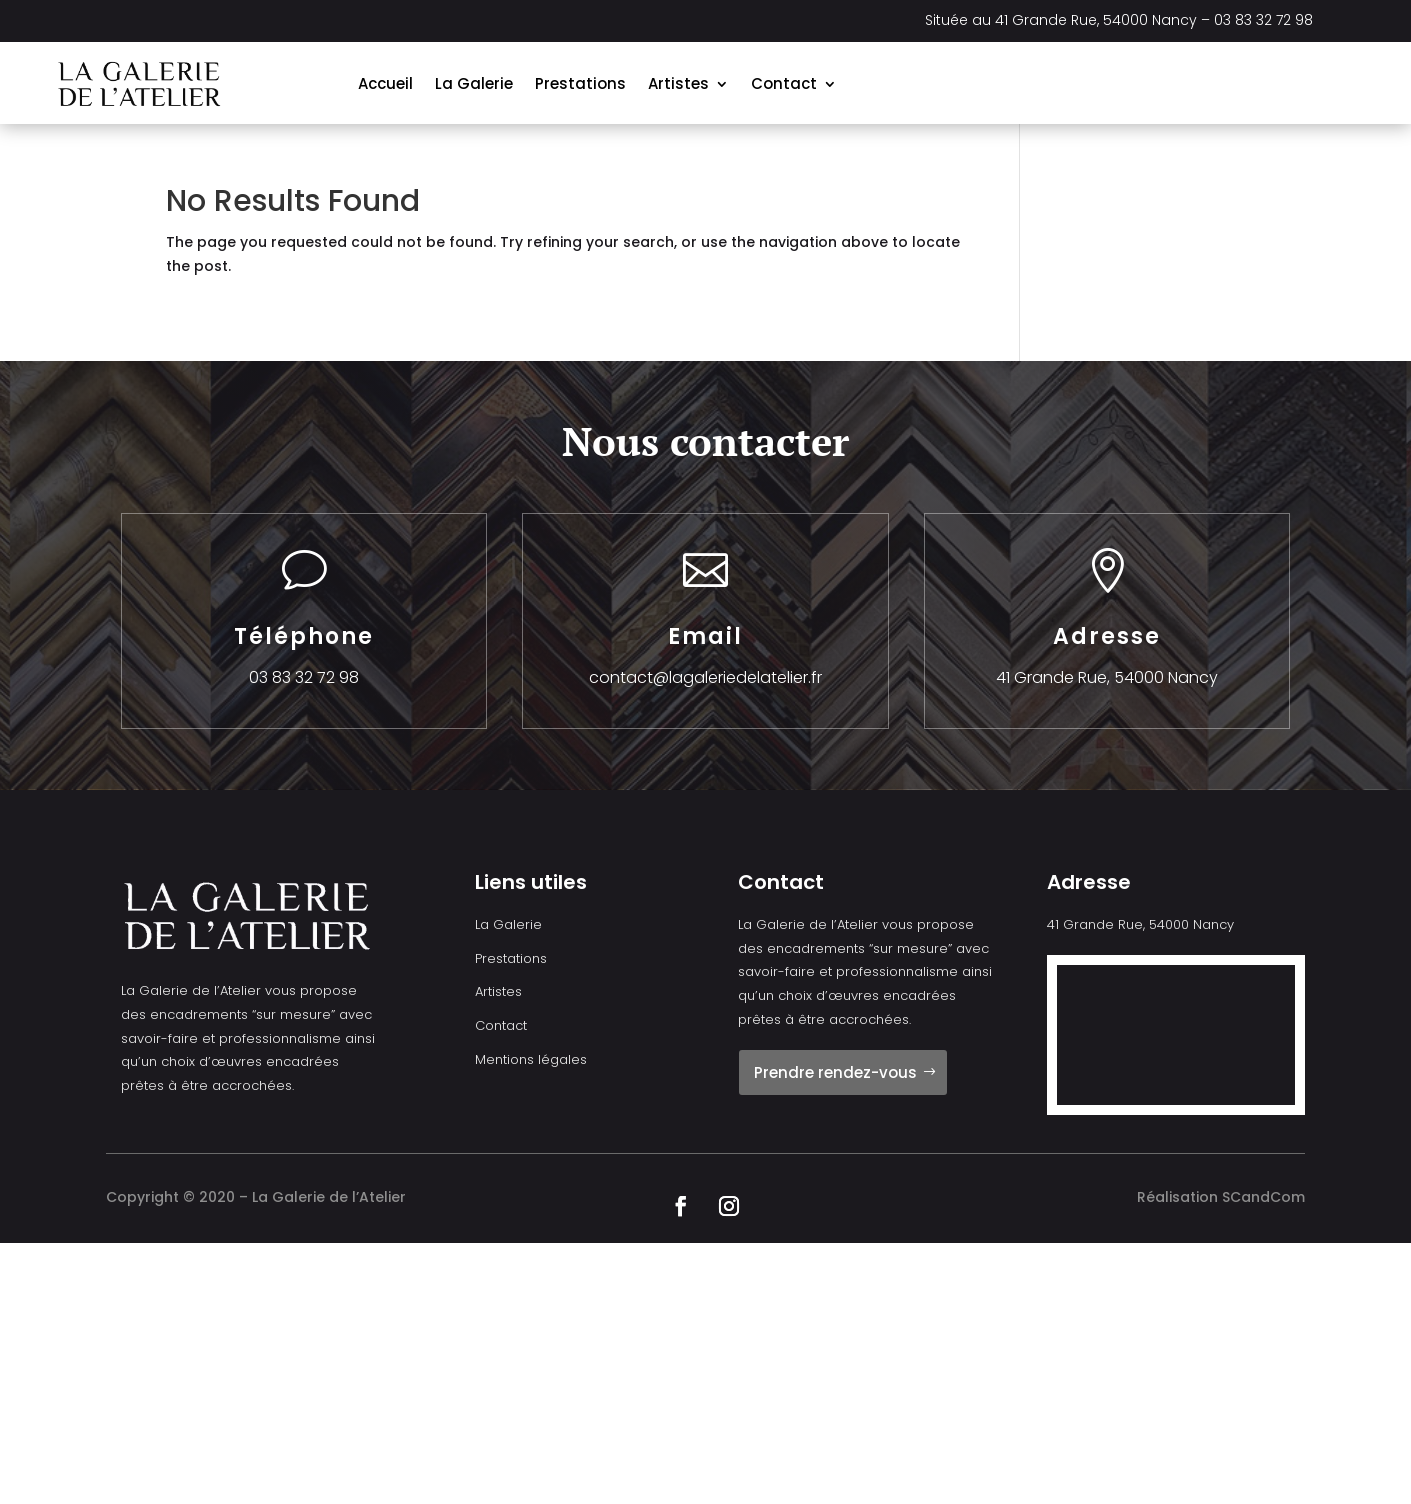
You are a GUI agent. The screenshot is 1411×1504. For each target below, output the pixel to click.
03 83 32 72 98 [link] (1263, 20)
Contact (784, 83)
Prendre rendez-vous (835, 1072)
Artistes (678, 83)
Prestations (580, 83)
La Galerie (474, 83)
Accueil (385, 83)
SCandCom (1263, 1197)
